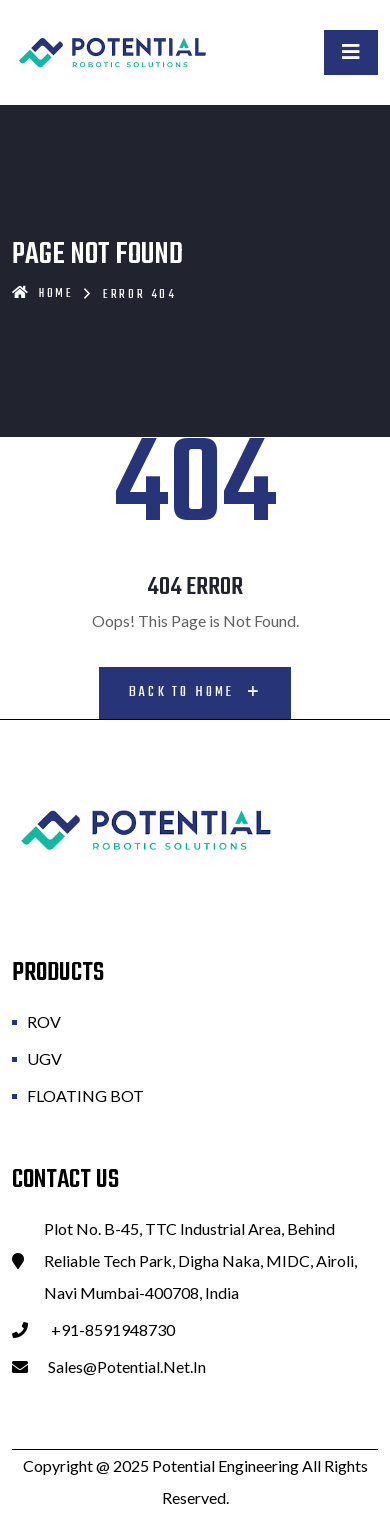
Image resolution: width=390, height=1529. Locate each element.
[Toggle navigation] (351, 52)
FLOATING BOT (85, 1095)
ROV (44, 1021)
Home (43, 294)
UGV (44, 1058)
